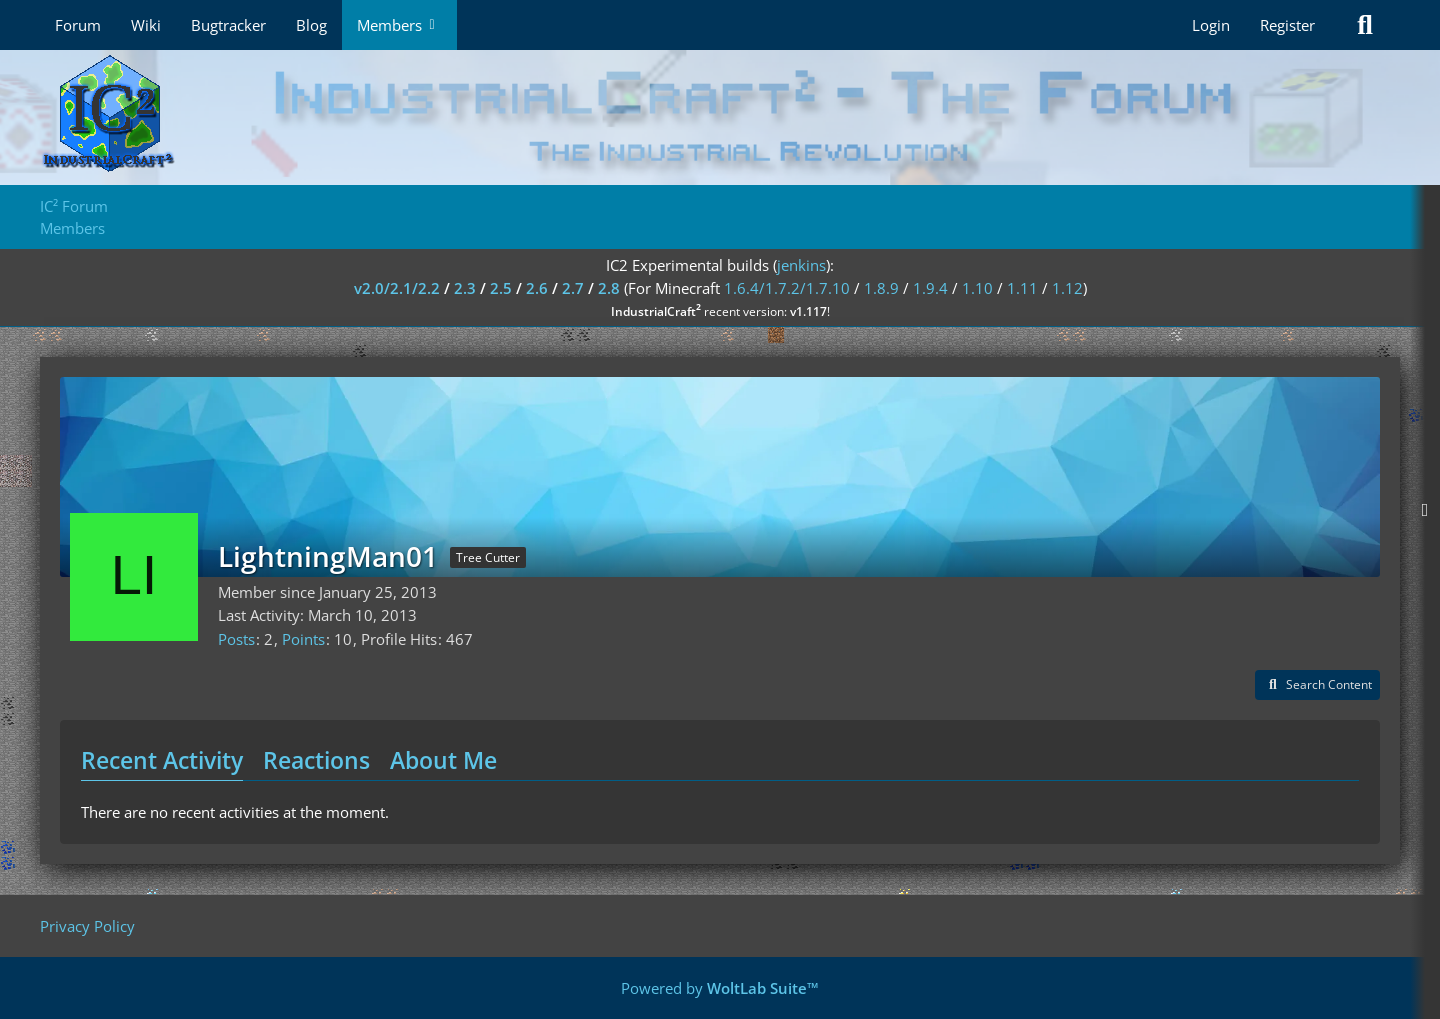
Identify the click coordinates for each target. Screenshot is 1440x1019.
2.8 (609, 288)
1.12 (1067, 288)
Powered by (720, 988)
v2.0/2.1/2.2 (397, 288)
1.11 (1022, 288)
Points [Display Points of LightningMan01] (303, 639)
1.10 (977, 288)
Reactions (316, 760)
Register (1287, 25)
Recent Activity (162, 760)
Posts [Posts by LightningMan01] (236, 639)
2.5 (501, 288)
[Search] (1365, 25)
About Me (443, 760)
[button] (1317, 685)
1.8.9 (881, 288)
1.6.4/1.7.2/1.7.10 (787, 288)
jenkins (801, 265)
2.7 (573, 288)
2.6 (537, 288)
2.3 (465, 288)
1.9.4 (930, 288)
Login (1211, 25)
